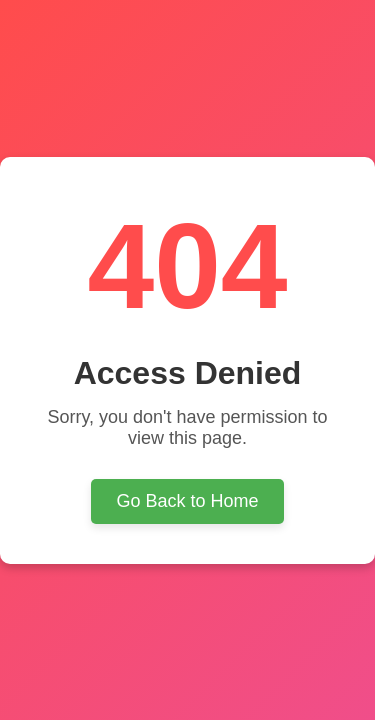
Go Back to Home (187, 501)
